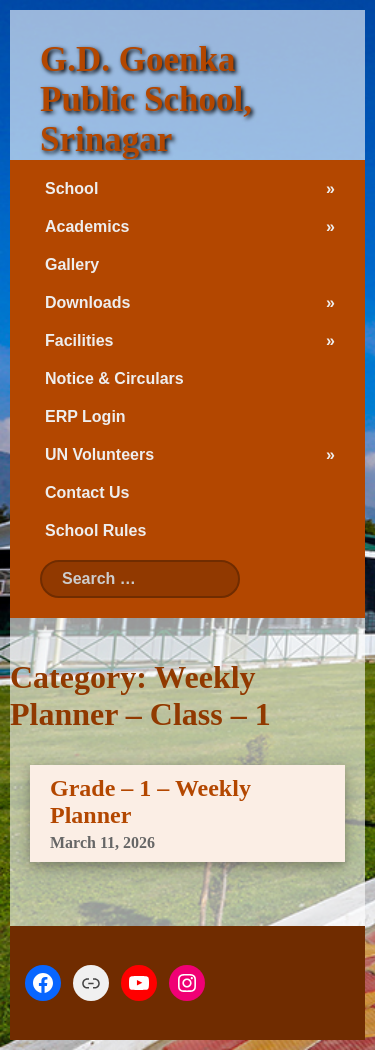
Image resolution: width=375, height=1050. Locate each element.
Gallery (72, 264)
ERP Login (85, 416)
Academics (87, 226)
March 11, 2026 (102, 842)
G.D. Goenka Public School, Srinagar (146, 99)
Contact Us (87, 492)
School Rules (95, 530)
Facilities (79, 340)
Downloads (87, 302)
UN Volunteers (99, 454)
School (71, 188)
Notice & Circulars (114, 378)
